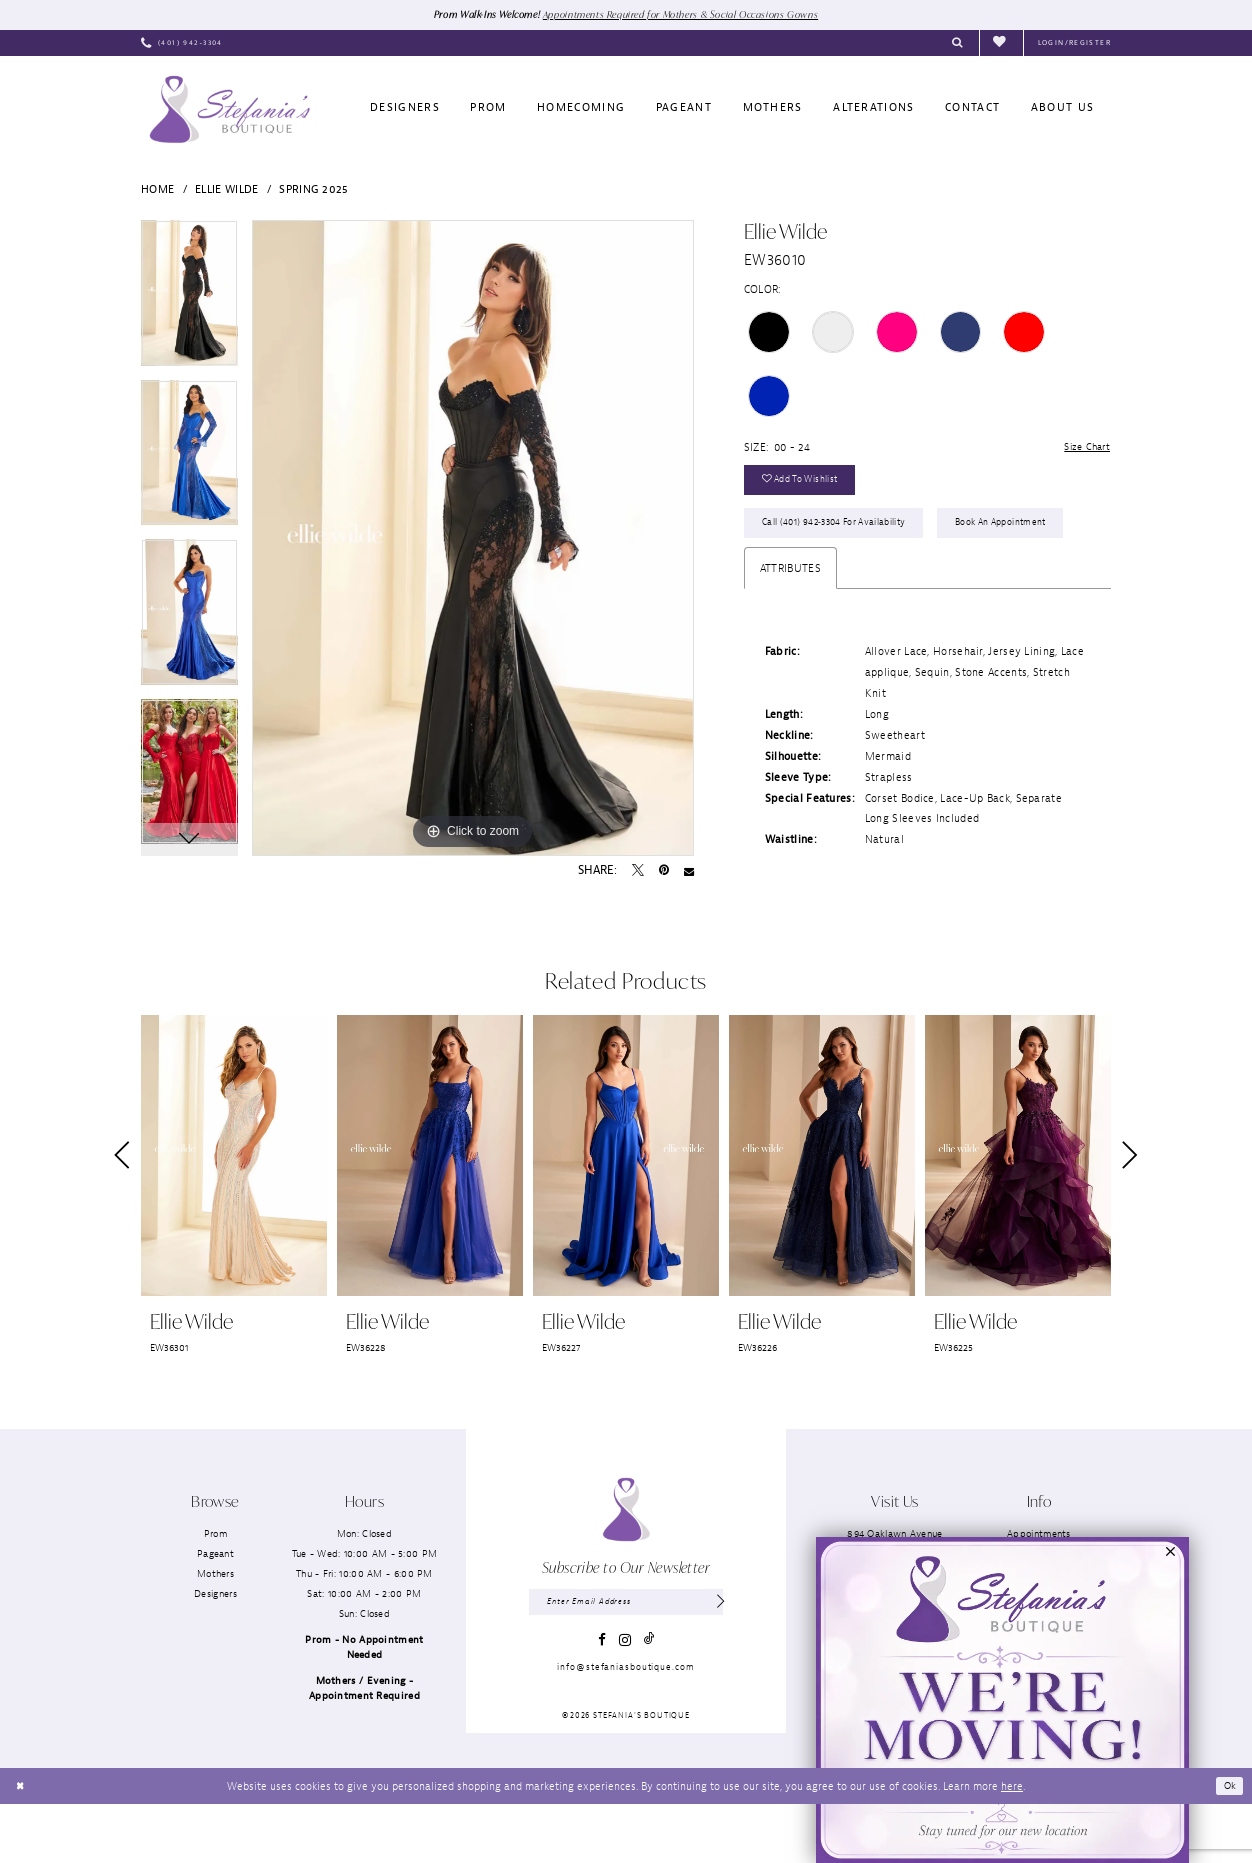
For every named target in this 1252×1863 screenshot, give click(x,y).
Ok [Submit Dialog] (1229, 1844)
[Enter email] (625, 1661)
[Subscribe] (719, 1661)
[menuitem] (182, 44)
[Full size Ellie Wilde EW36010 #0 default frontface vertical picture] (473, 539)
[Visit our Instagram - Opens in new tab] (625, 1701)
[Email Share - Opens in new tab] (689, 872)
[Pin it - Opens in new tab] (664, 872)
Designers (215, 1652)
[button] (1074, 44)
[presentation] (234, 1214)
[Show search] (957, 44)
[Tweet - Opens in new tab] (638, 872)
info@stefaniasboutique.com (625, 1728)
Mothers (215, 1631)
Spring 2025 (313, 190)
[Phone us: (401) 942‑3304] (182, 44)
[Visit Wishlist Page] (1001, 43)
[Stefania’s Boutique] (229, 110)
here (1012, 1844)
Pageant (215, 1611)
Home (157, 190)
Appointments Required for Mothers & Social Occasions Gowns (686, 14)
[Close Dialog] (21, 1845)
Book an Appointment (814, 579)
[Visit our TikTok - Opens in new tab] (649, 1700)
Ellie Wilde (226, 190)
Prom (215, 1591)
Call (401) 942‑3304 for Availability (843, 532)
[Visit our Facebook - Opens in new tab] (602, 1700)
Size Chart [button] (1084, 449)
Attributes (790, 626)
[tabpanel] (189, 301)
